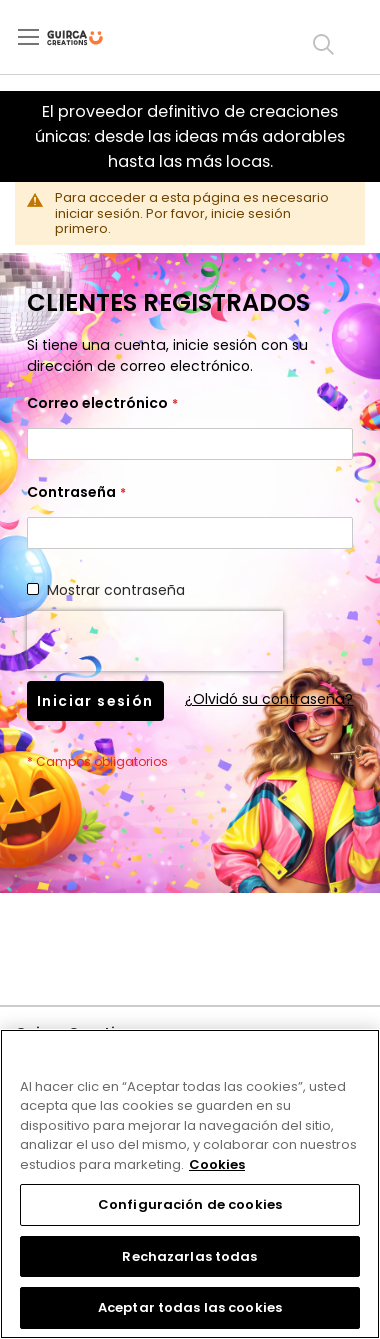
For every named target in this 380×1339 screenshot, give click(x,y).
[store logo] (91, 38)
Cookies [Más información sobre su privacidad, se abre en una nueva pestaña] (217, 1164)
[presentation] (155, 641)
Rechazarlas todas (189, 1256)
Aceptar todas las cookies (190, 1307)
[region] (190, 1184)
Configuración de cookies (190, 1204)
